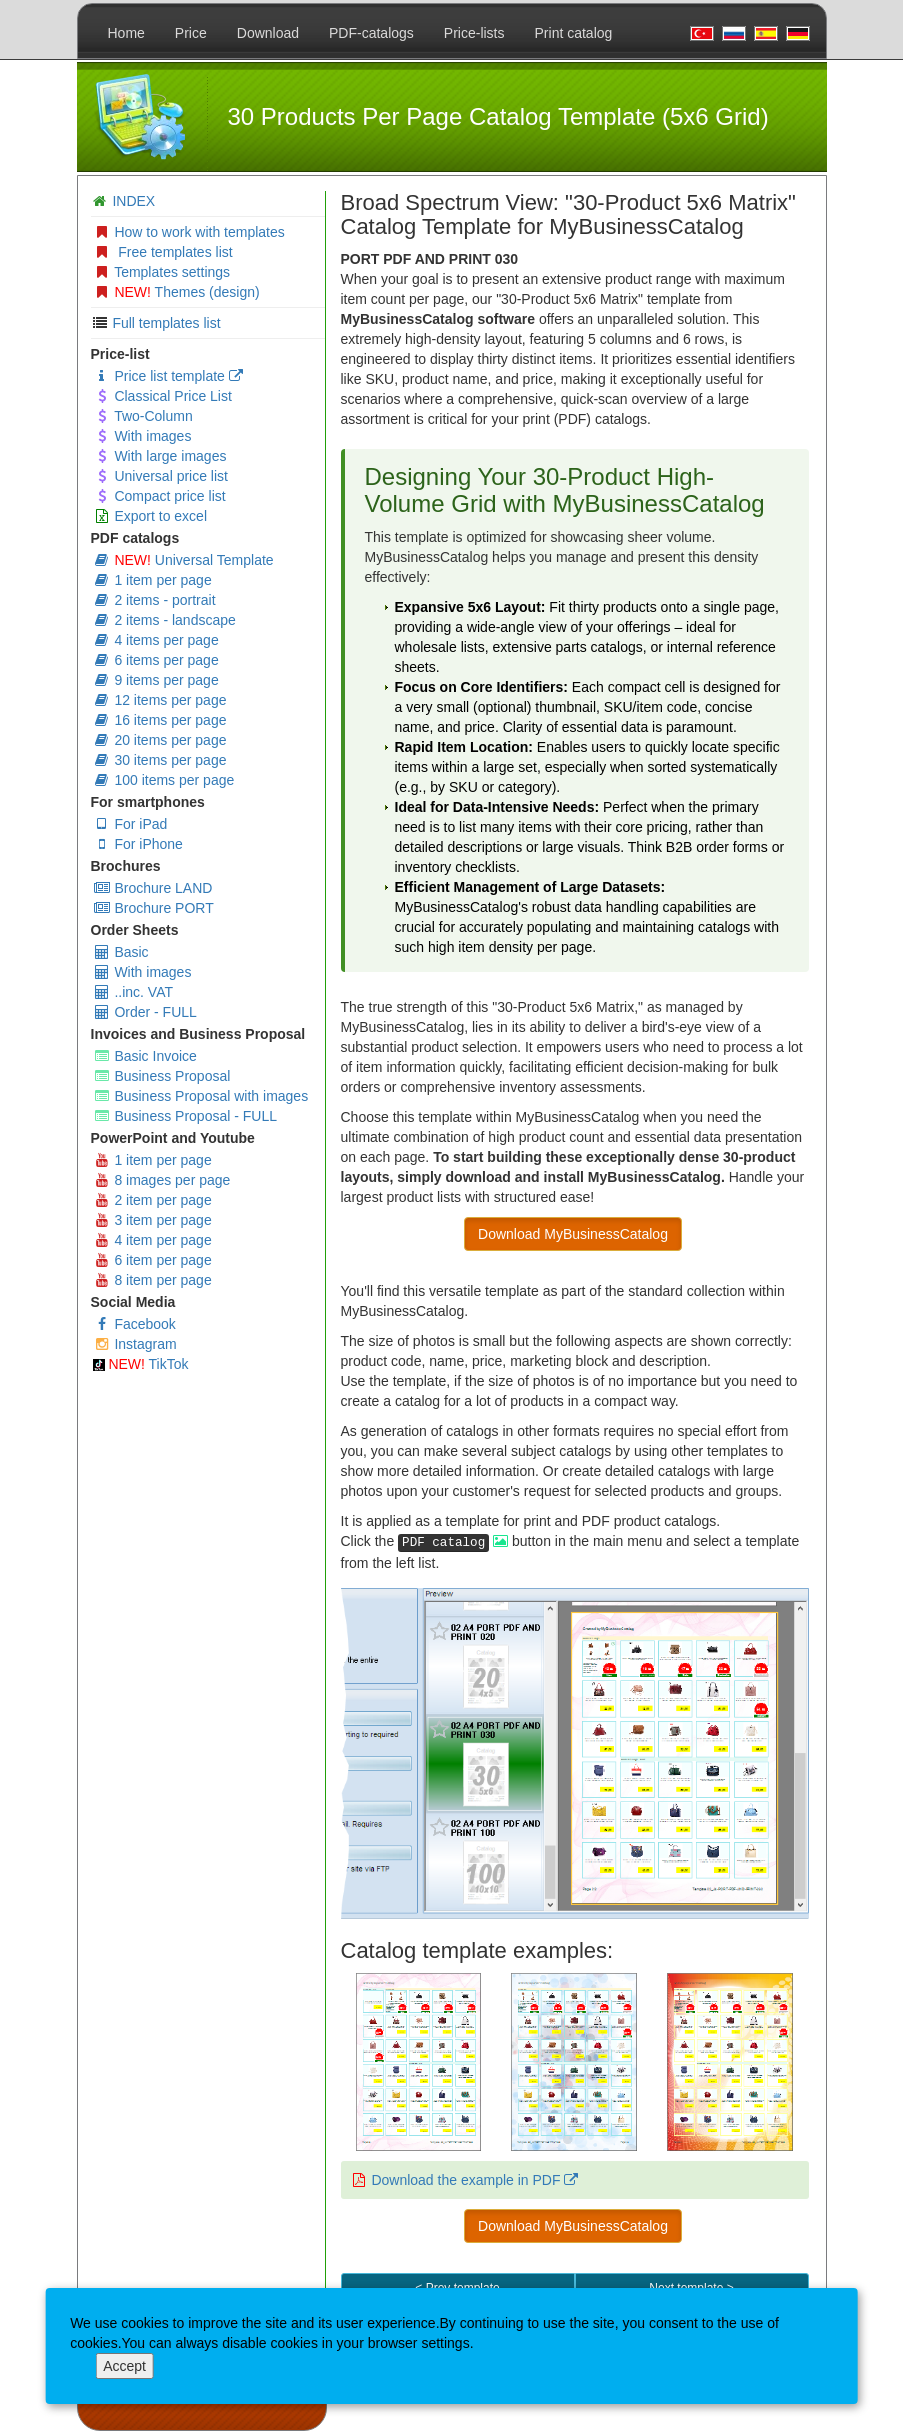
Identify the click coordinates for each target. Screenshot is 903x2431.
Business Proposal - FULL (185, 1116)
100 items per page (164, 780)
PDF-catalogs (371, 33)
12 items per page (160, 700)
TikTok (141, 1364)
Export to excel (150, 516)
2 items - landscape (164, 620)
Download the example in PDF (474, 2180)
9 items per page (156, 680)
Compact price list (159, 496)
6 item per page (152, 1260)
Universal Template (183, 560)
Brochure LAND (153, 888)
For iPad (130, 824)
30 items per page (160, 760)
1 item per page (152, 580)
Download (268, 33)
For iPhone (138, 844)
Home (126, 33)
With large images (160, 456)
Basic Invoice (145, 1056)
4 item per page (152, 1240)
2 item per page (152, 1200)
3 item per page (152, 1220)
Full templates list (166, 323)
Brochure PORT (153, 908)
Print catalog (574, 33)
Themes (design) (176, 292)
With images (142, 436)
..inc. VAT (133, 992)
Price (191, 33)
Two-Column (143, 416)
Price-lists (474, 33)
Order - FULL (145, 1012)
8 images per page (162, 1180)
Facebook (134, 1324)
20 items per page (160, 740)
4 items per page (156, 640)
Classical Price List (162, 396)
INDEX (133, 201)
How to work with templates (189, 232)
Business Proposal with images (201, 1096)
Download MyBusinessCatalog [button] (573, 1234)
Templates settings (162, 272)
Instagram (135, 1344)
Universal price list (160, 476)
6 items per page (156, 660)
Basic (121, 952)
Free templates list (163, 252)
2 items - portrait (154, 600)
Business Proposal (162, 1076)
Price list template (168, 376)
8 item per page (152, 1280)
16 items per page (160, 720)
